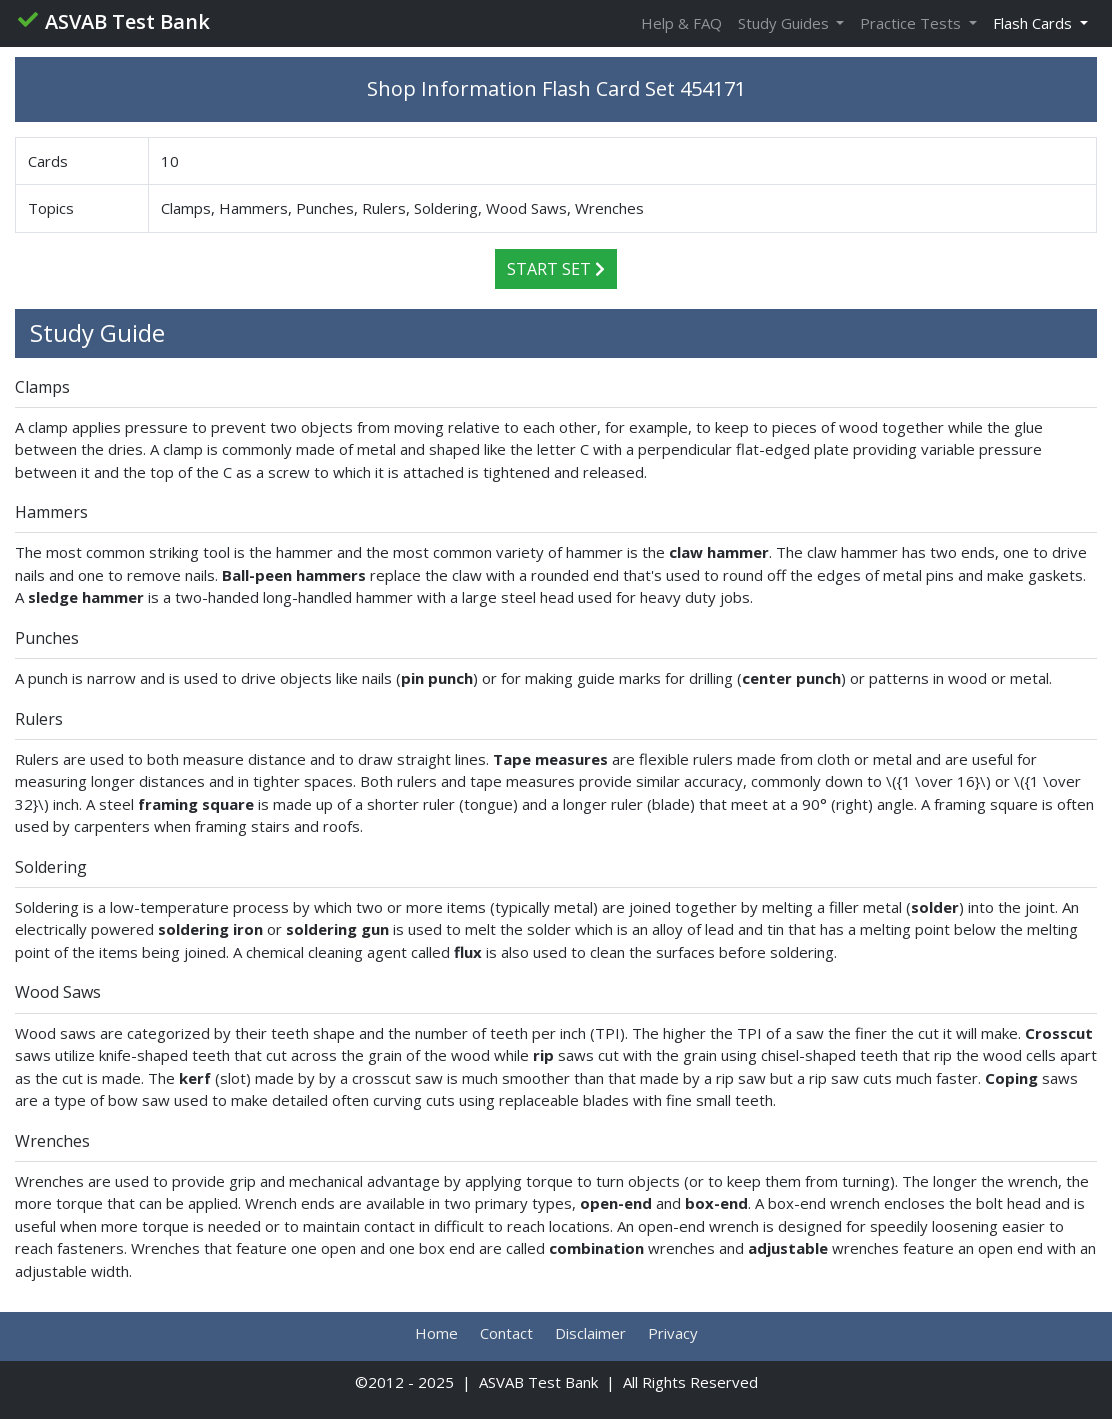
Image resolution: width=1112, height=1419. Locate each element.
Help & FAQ (681, 23)
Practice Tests (912, 23)
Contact (506, 1333)
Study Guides (785, 23)
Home (436, 1333)
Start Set (556, 269)
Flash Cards (1034, 23)
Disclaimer (590, 1333)
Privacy (673, 1333)
